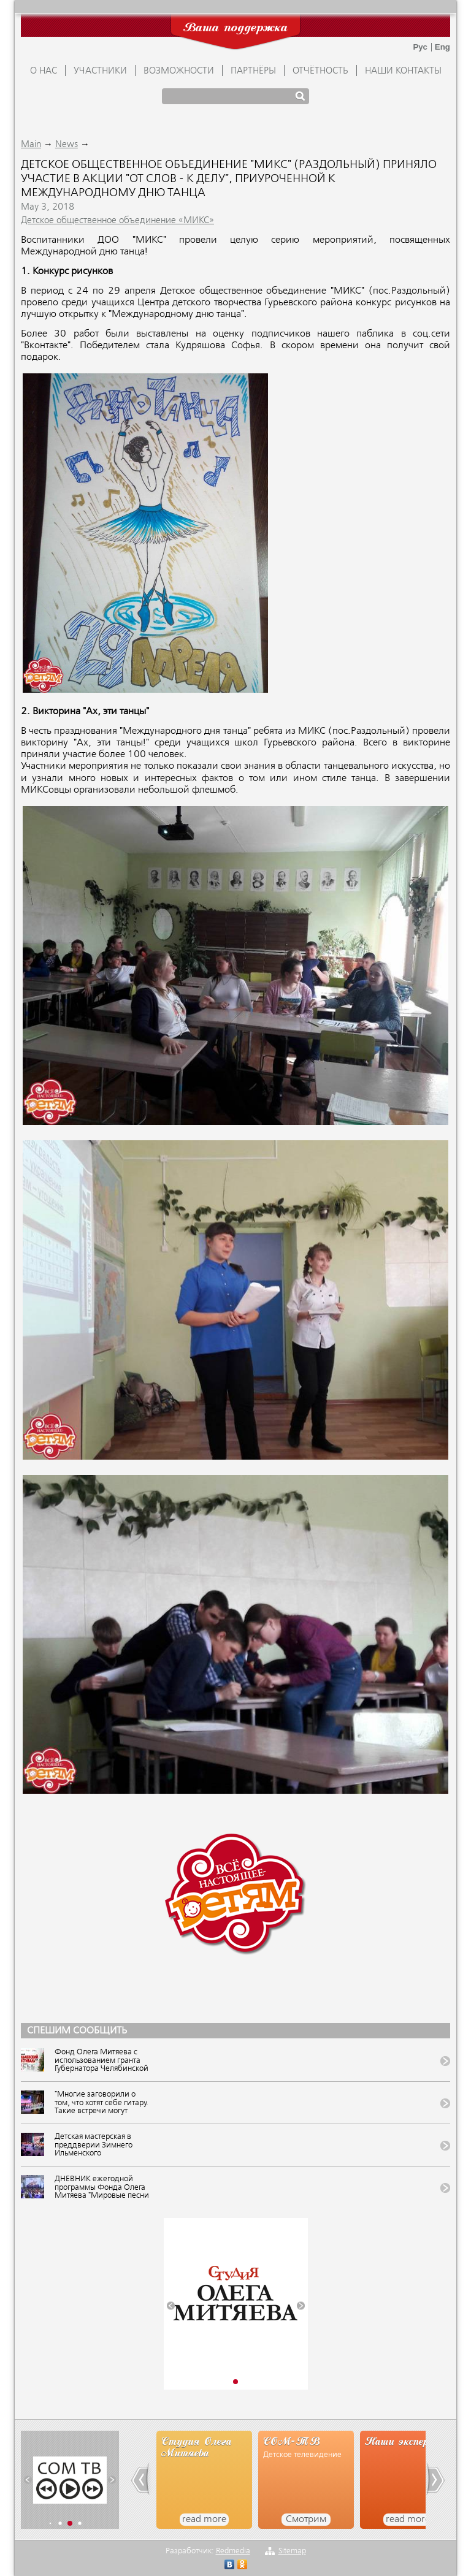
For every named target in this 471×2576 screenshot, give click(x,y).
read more (204, 2520)
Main (31, 144)
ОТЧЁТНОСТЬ (320, 71)
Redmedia (233, 2551)
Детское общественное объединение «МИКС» (117, 220)
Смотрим (306, 2520)
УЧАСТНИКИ (100, 71)
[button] (171, 2306)
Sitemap (292, 2551)
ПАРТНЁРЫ (253, 71)
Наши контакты (403, 71)
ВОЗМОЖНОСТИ (179, 71)
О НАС (43, 71)
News (66, 144)
